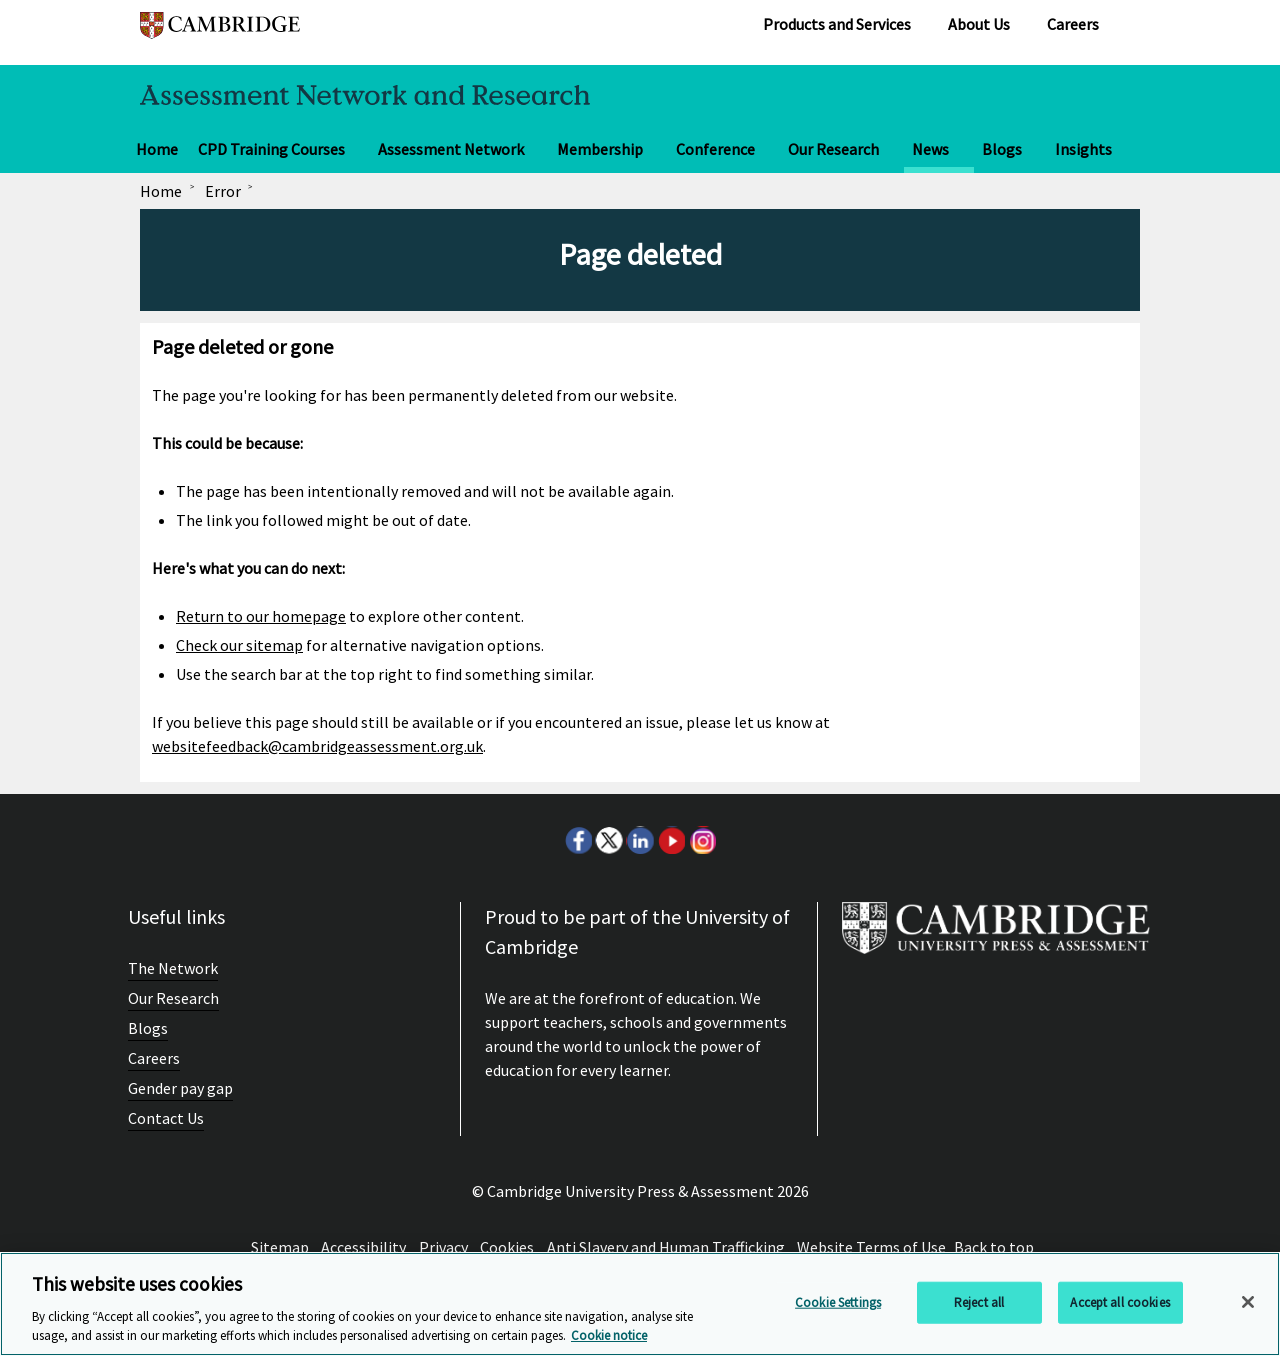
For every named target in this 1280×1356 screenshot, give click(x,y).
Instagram (702, 840)
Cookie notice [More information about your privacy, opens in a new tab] (609, 1335)
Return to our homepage (261, 616)
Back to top (994, 1247)
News (930, 149)
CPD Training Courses (271, 149)
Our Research (833, 149)
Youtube (671, 840)
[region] (640, 1304)
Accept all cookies (1119, 1302)
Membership (600, 149)
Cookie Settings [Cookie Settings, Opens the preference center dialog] (838, 1302)
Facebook (578, 840)
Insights (1083, 149)
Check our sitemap (239, 645)
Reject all (979, 1302)
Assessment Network (451, 149)
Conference (715, 149)
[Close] (1248, 1302)
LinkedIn (640, 840)
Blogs (1002, 149)
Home (157, 149)
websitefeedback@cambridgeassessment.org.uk (317, 746)
